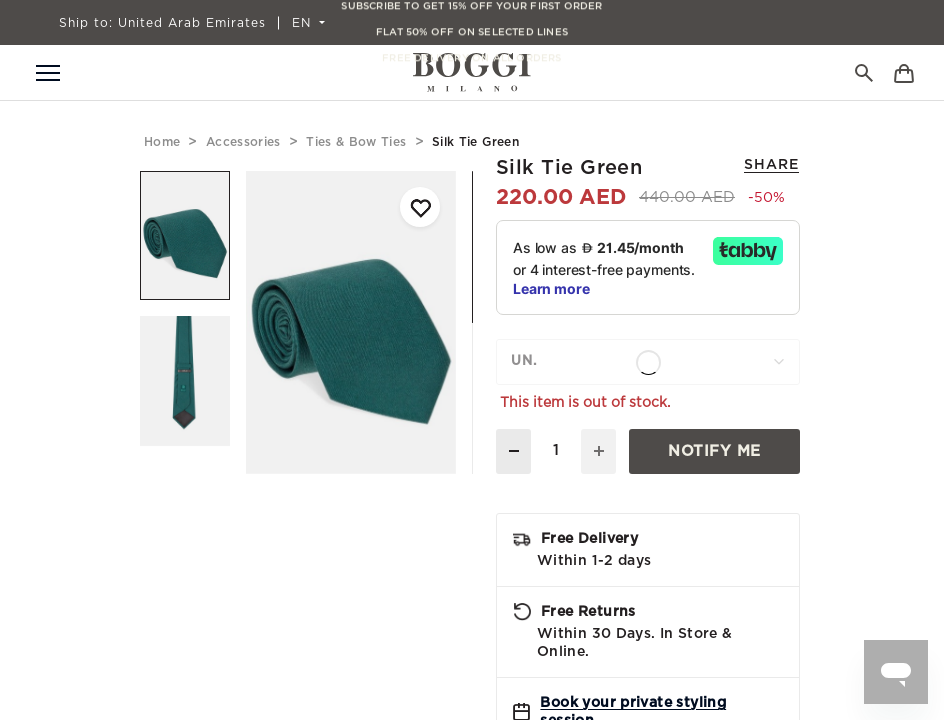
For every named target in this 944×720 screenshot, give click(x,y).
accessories (243, 142)
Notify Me (714, 451)
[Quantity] (556, 451)
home (162, 142)
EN (304, 23)
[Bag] (904, 72)
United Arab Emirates (162, 23)
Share (771, 165)
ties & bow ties (356, 142)
